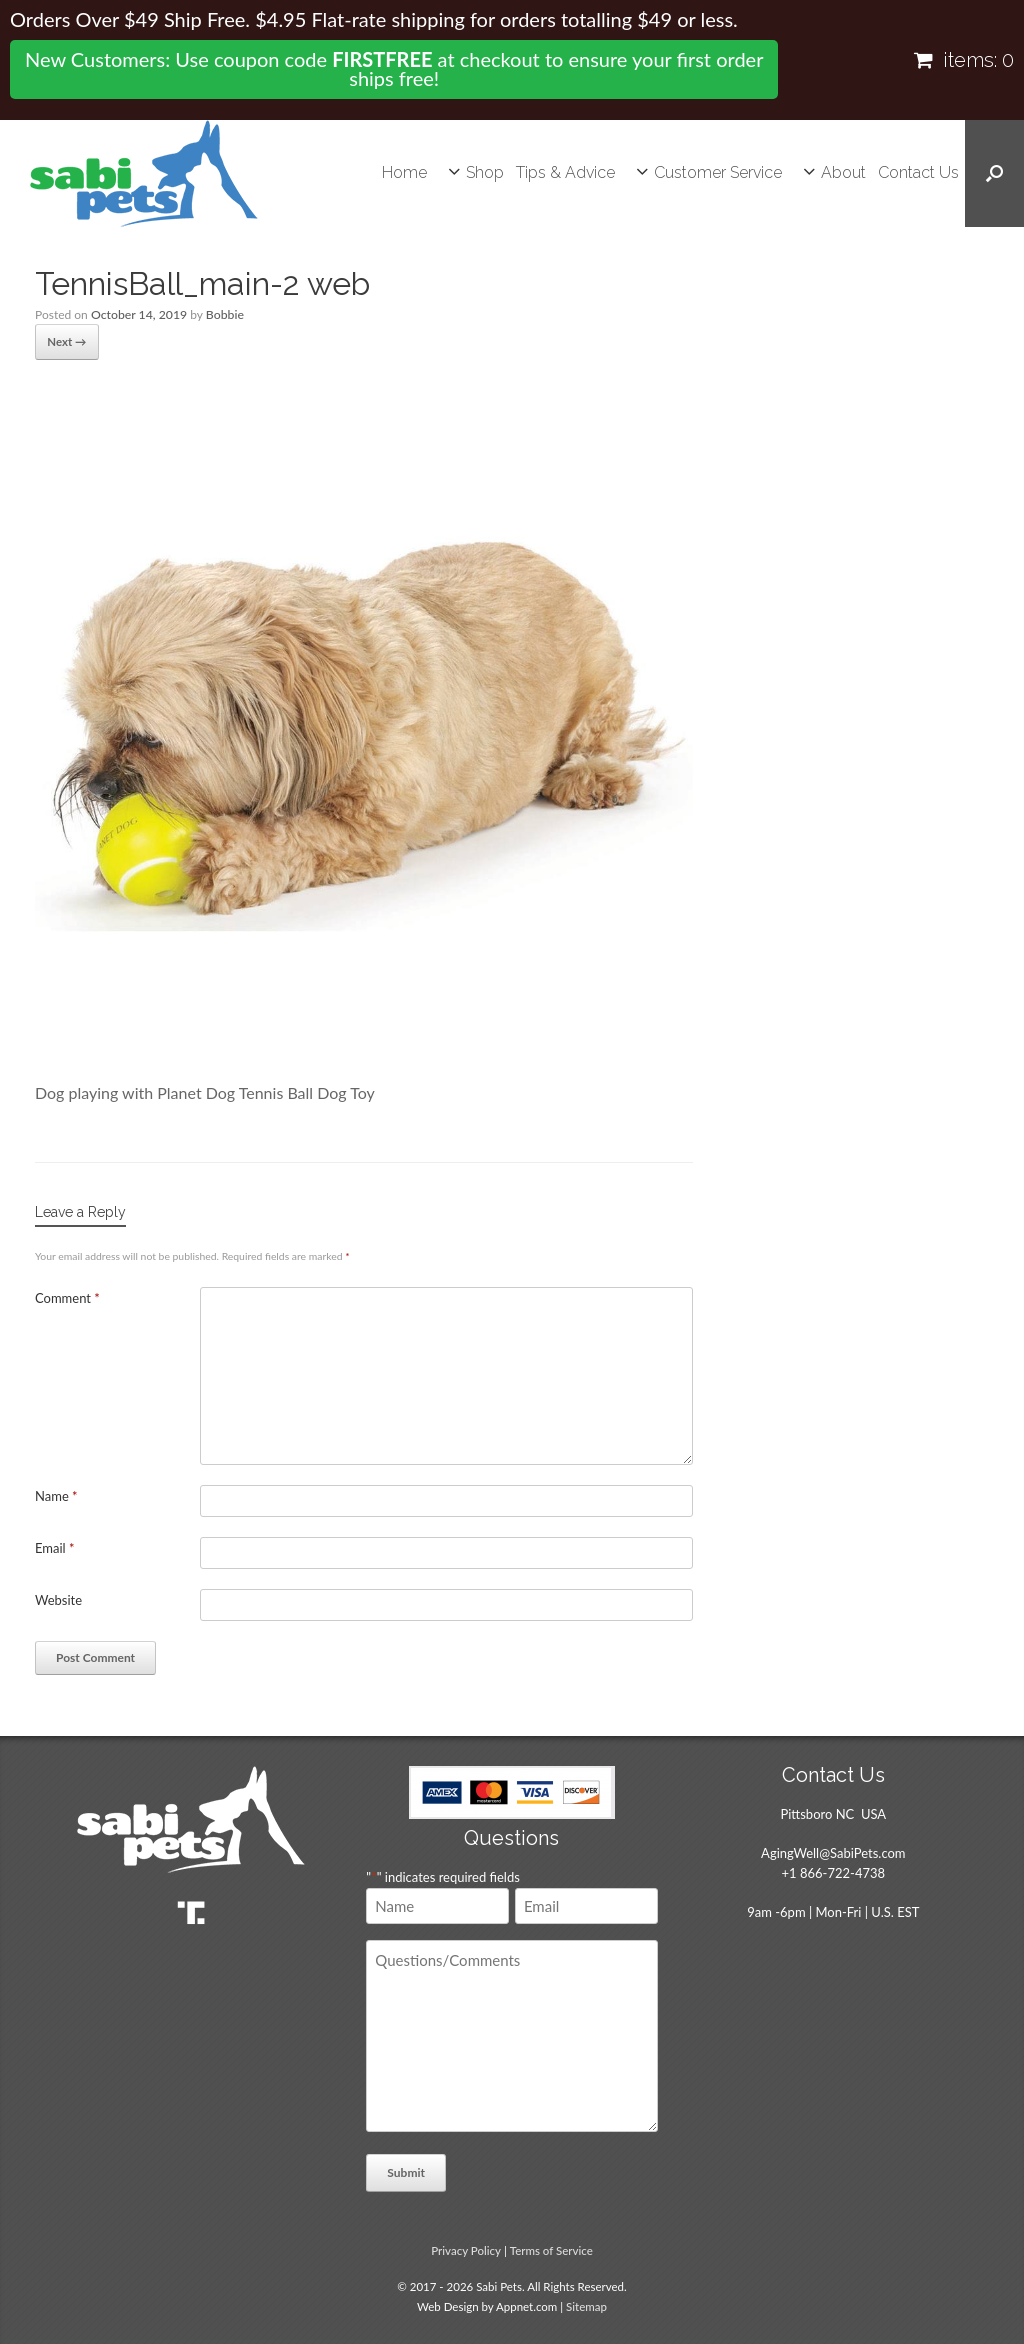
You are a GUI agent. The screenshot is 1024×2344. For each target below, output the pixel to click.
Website (58, 1598)
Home (404, 172)
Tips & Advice (565, 172)
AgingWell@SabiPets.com (833, 1851)
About (843, 172)
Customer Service (718, 172)
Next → (65, 340)
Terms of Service (551, 2248)
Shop (485, 172)
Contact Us (918, 172)
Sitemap (586, 2304)
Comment (67, 1296)
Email (55, 1546)
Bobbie (222, 314)
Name (56, 1494)
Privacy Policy (466, 2248)
